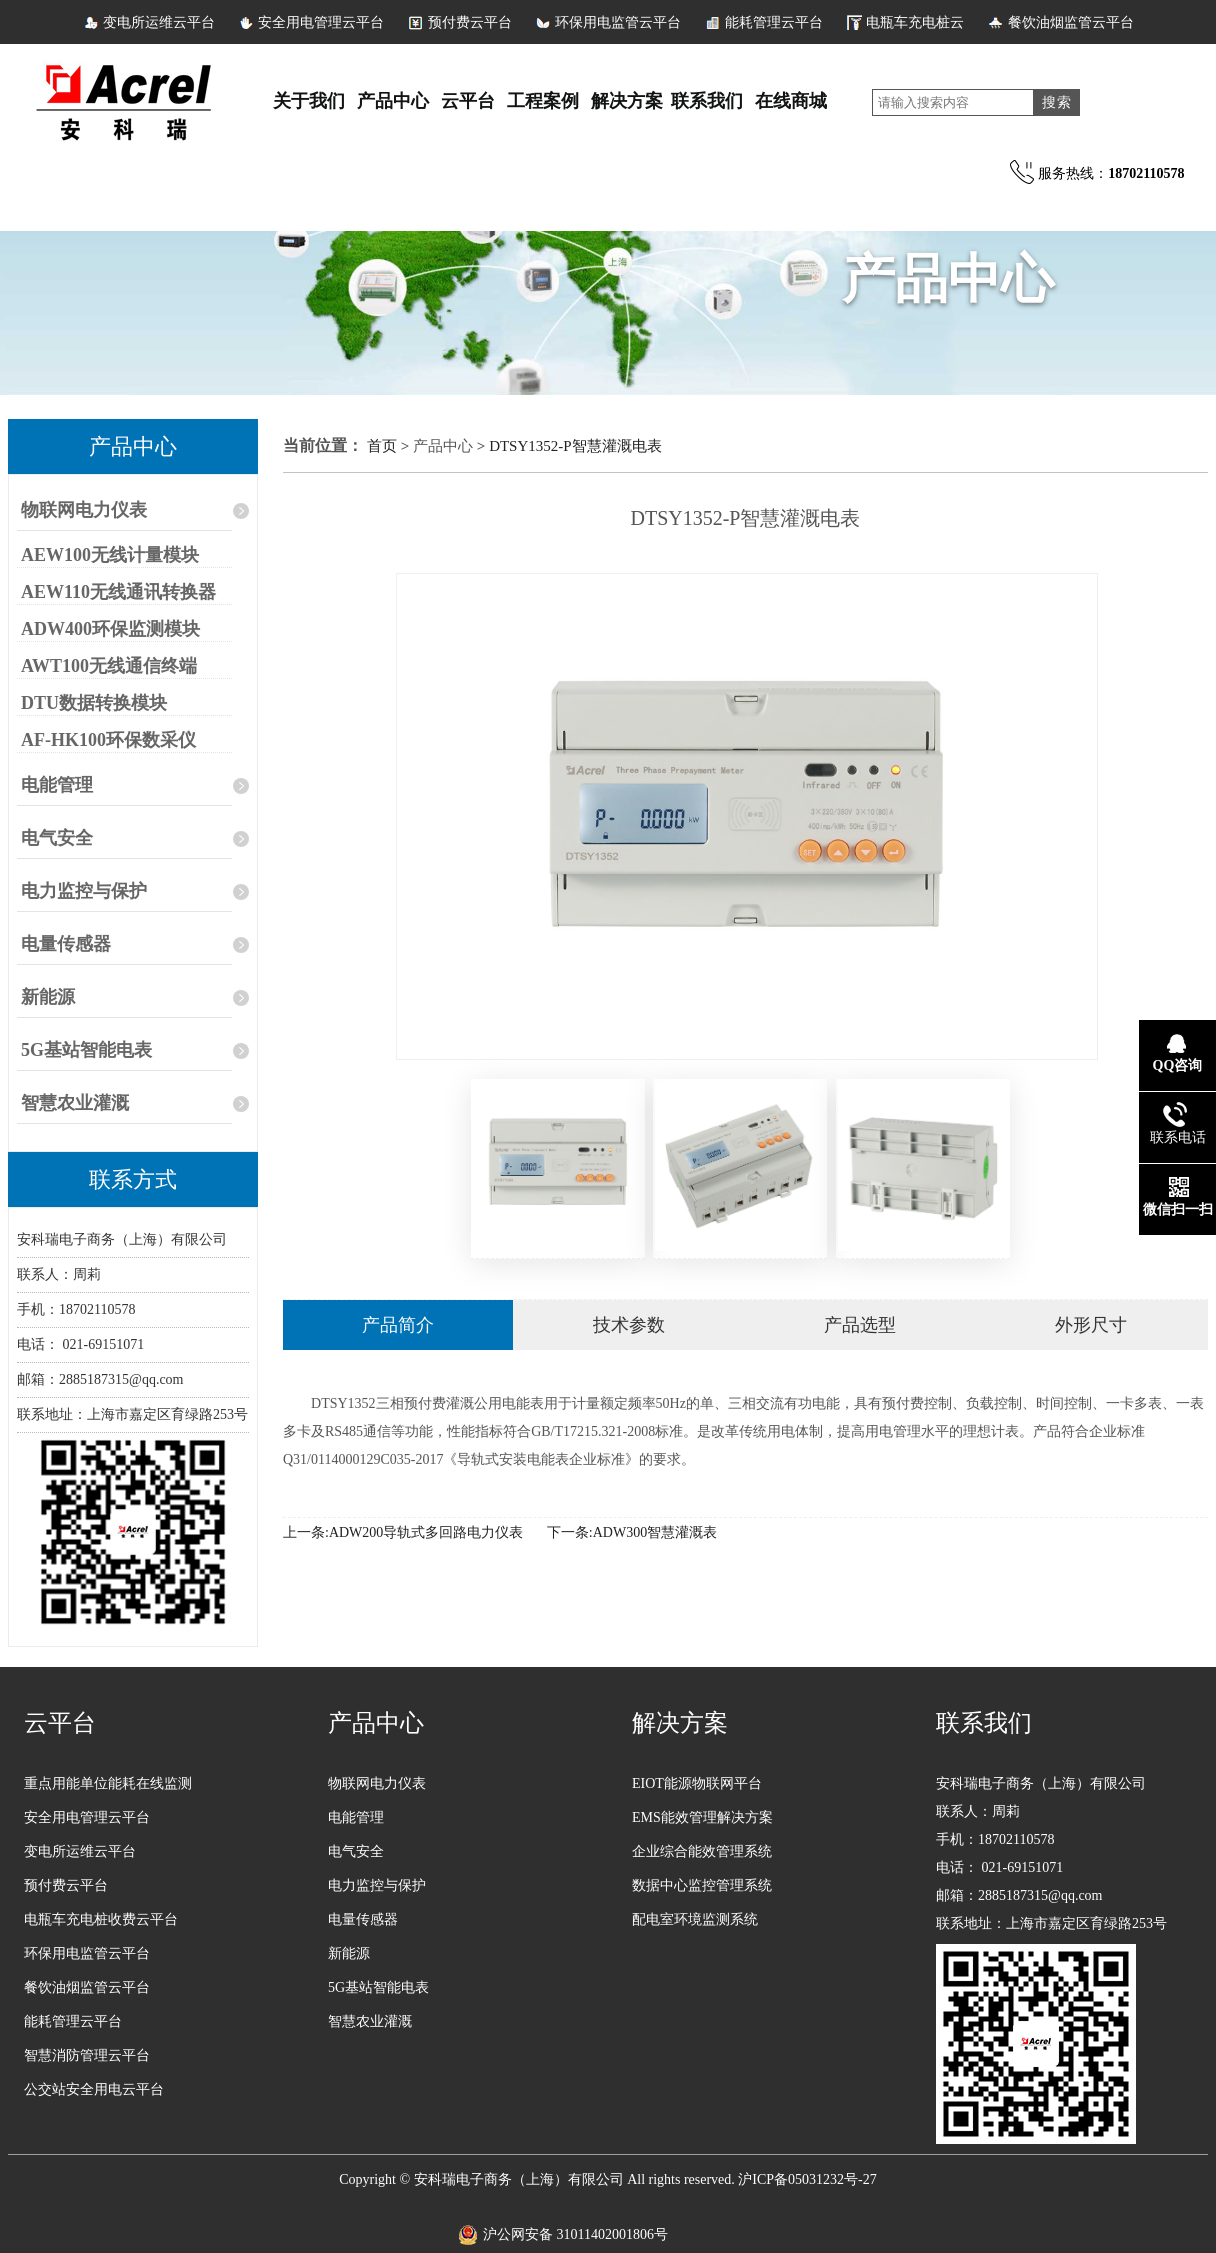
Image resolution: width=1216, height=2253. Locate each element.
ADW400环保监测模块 (110, 629)
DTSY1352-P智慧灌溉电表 (575, 446)
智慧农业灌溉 (75, 1103)
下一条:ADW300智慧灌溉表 (632, 1532)
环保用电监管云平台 (618, 22)
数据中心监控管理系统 (702, 1885)
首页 (384, 446)
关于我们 (309, 101)
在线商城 (791, 101)
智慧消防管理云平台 (87, 2055)
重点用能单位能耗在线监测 (108, 1783)
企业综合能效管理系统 (702, 1851)
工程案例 (543, 101)
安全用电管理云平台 (321, 22)
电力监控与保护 (84, 891)
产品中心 (393, 101)
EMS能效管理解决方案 (702, 1817)
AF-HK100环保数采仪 (108, 740)
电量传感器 (66, 944)
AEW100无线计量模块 (110, 555)
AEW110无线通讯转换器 (118, 592)
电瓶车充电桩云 (915, 22)
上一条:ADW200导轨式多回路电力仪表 (403, 1532)
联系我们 (707, 101)
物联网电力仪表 (84, 510)
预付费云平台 (470, 22)
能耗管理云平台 (774, 22)
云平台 (468, 101)
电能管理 (57, 785)
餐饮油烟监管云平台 (1071, 22)
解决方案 (627, 101)
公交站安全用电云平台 (94, 2089)
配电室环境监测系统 (695, 1919)
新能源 (48, 997)
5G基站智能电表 (86, 1050)
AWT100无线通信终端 (109, 666)
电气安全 (57, 838)
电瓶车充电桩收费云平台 (101, 1919)
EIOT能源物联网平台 (697, 1783)
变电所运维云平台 (159, 22)
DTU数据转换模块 (94, 703)
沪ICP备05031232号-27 (807, 2179)
